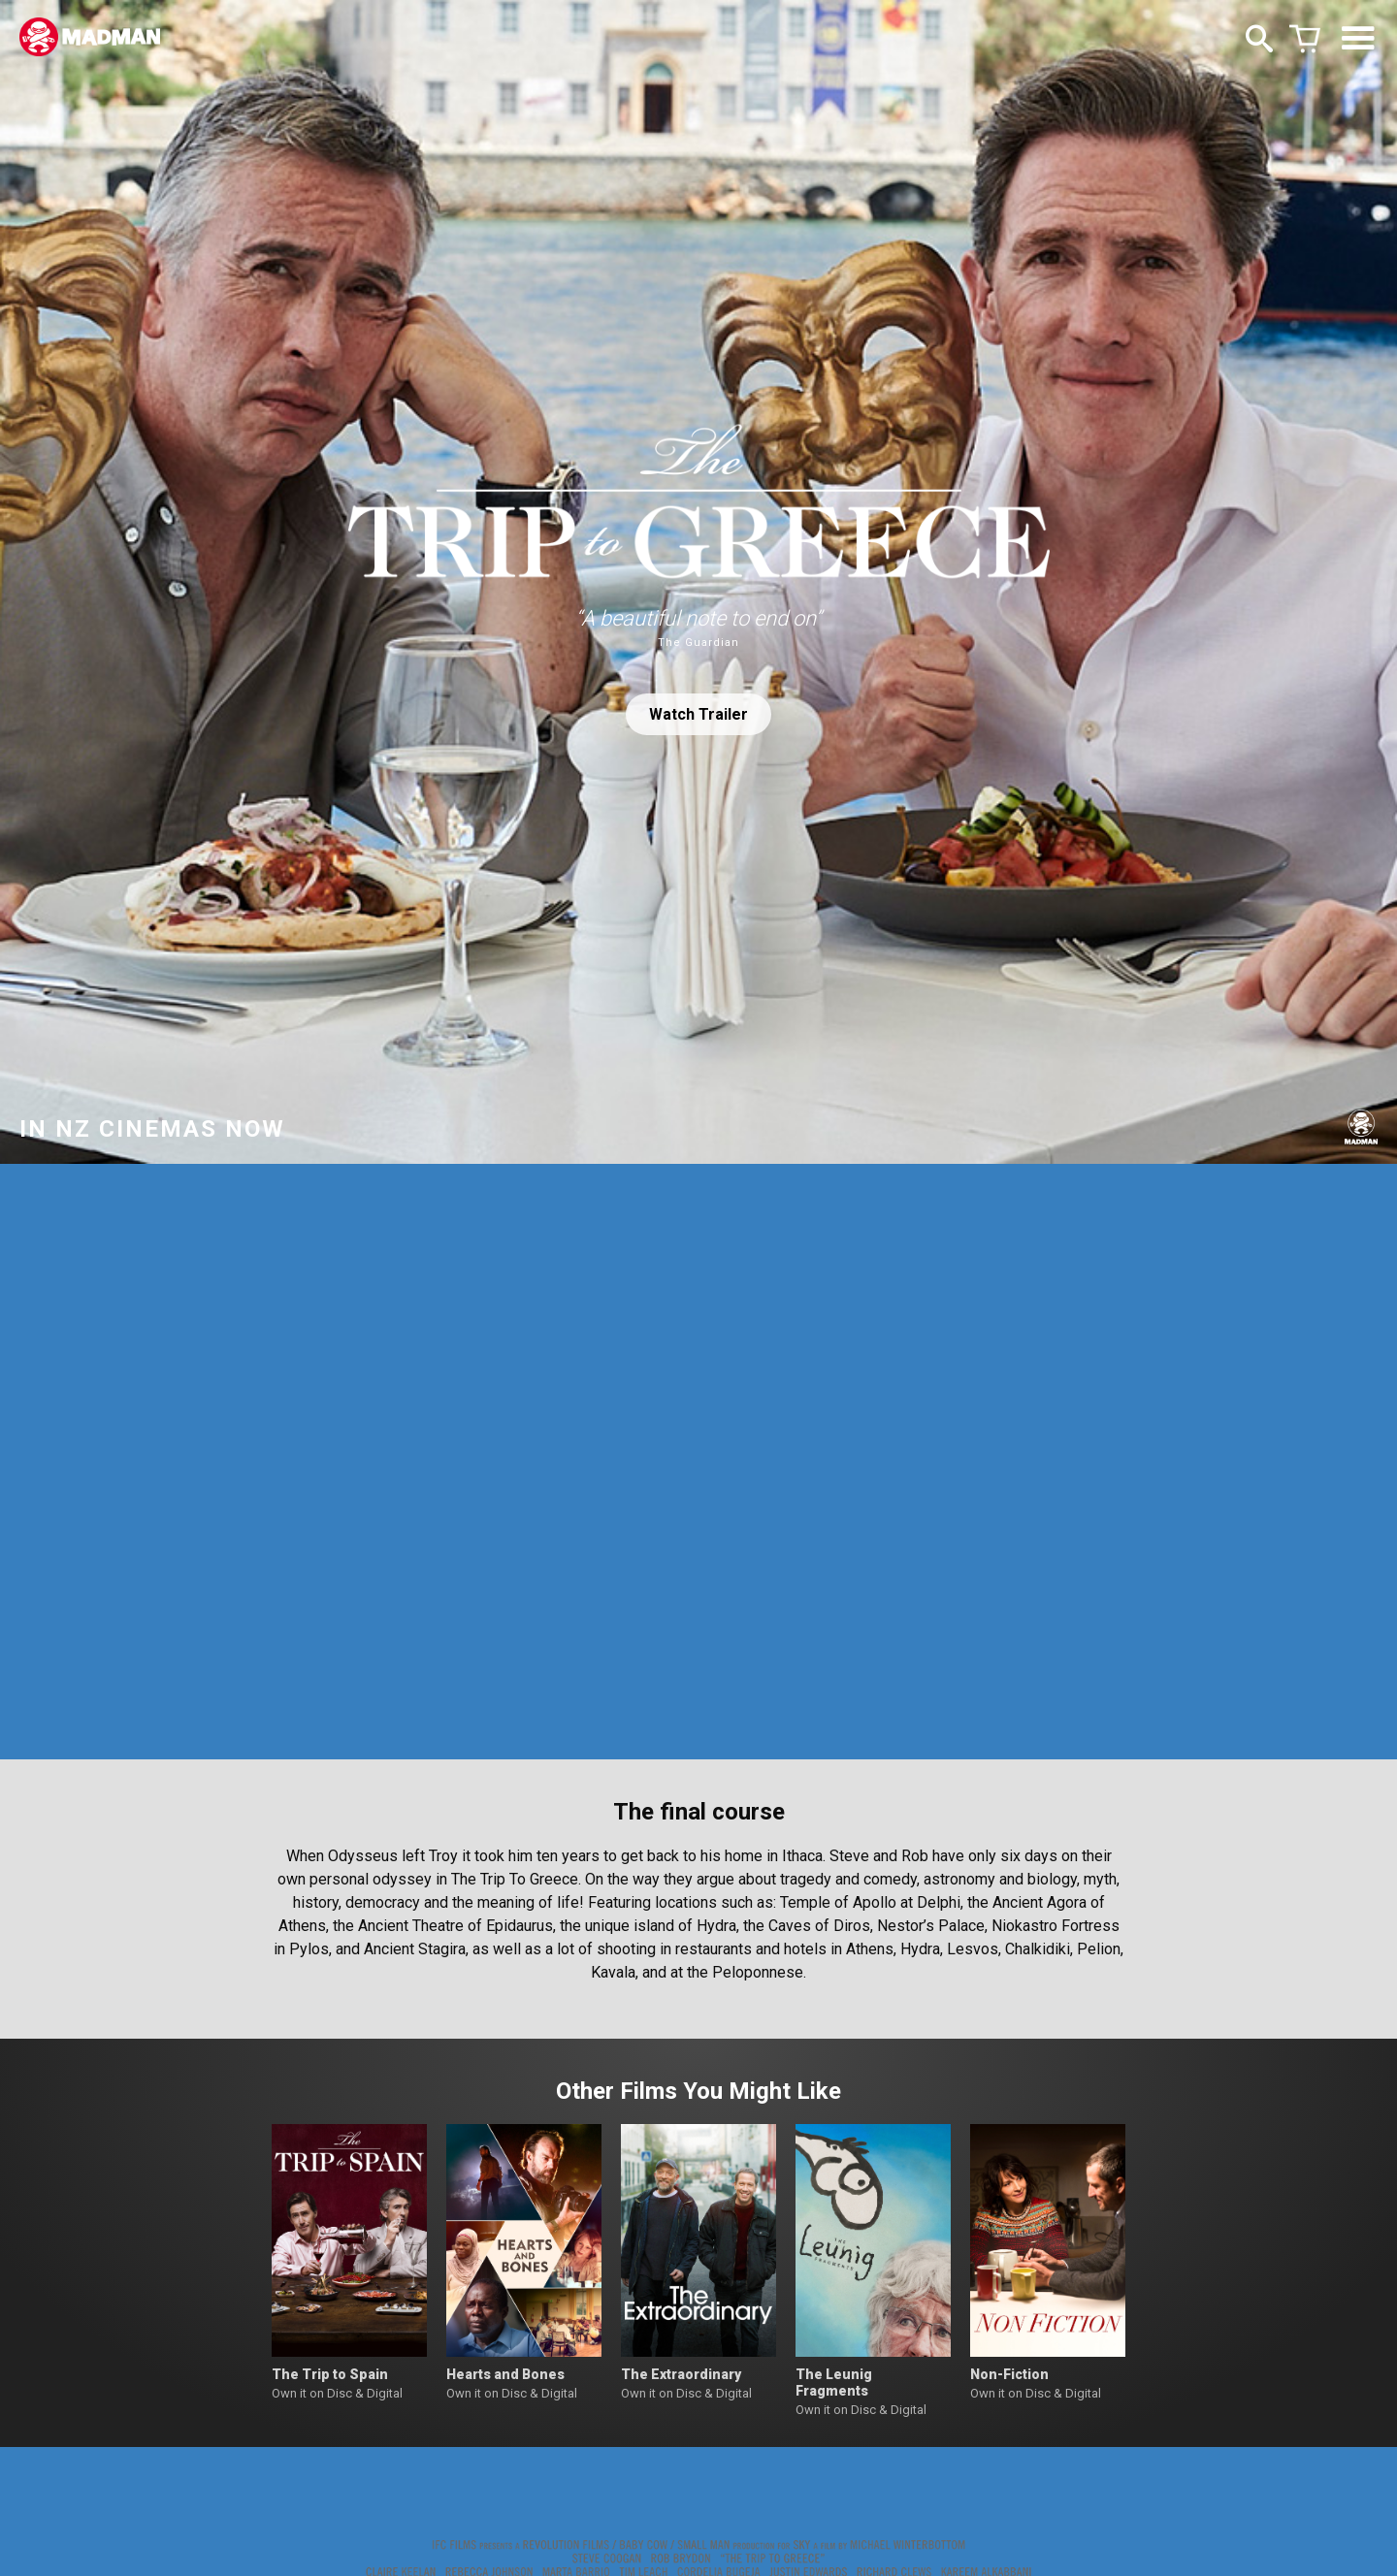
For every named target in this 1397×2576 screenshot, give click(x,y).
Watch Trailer (698, 714)
